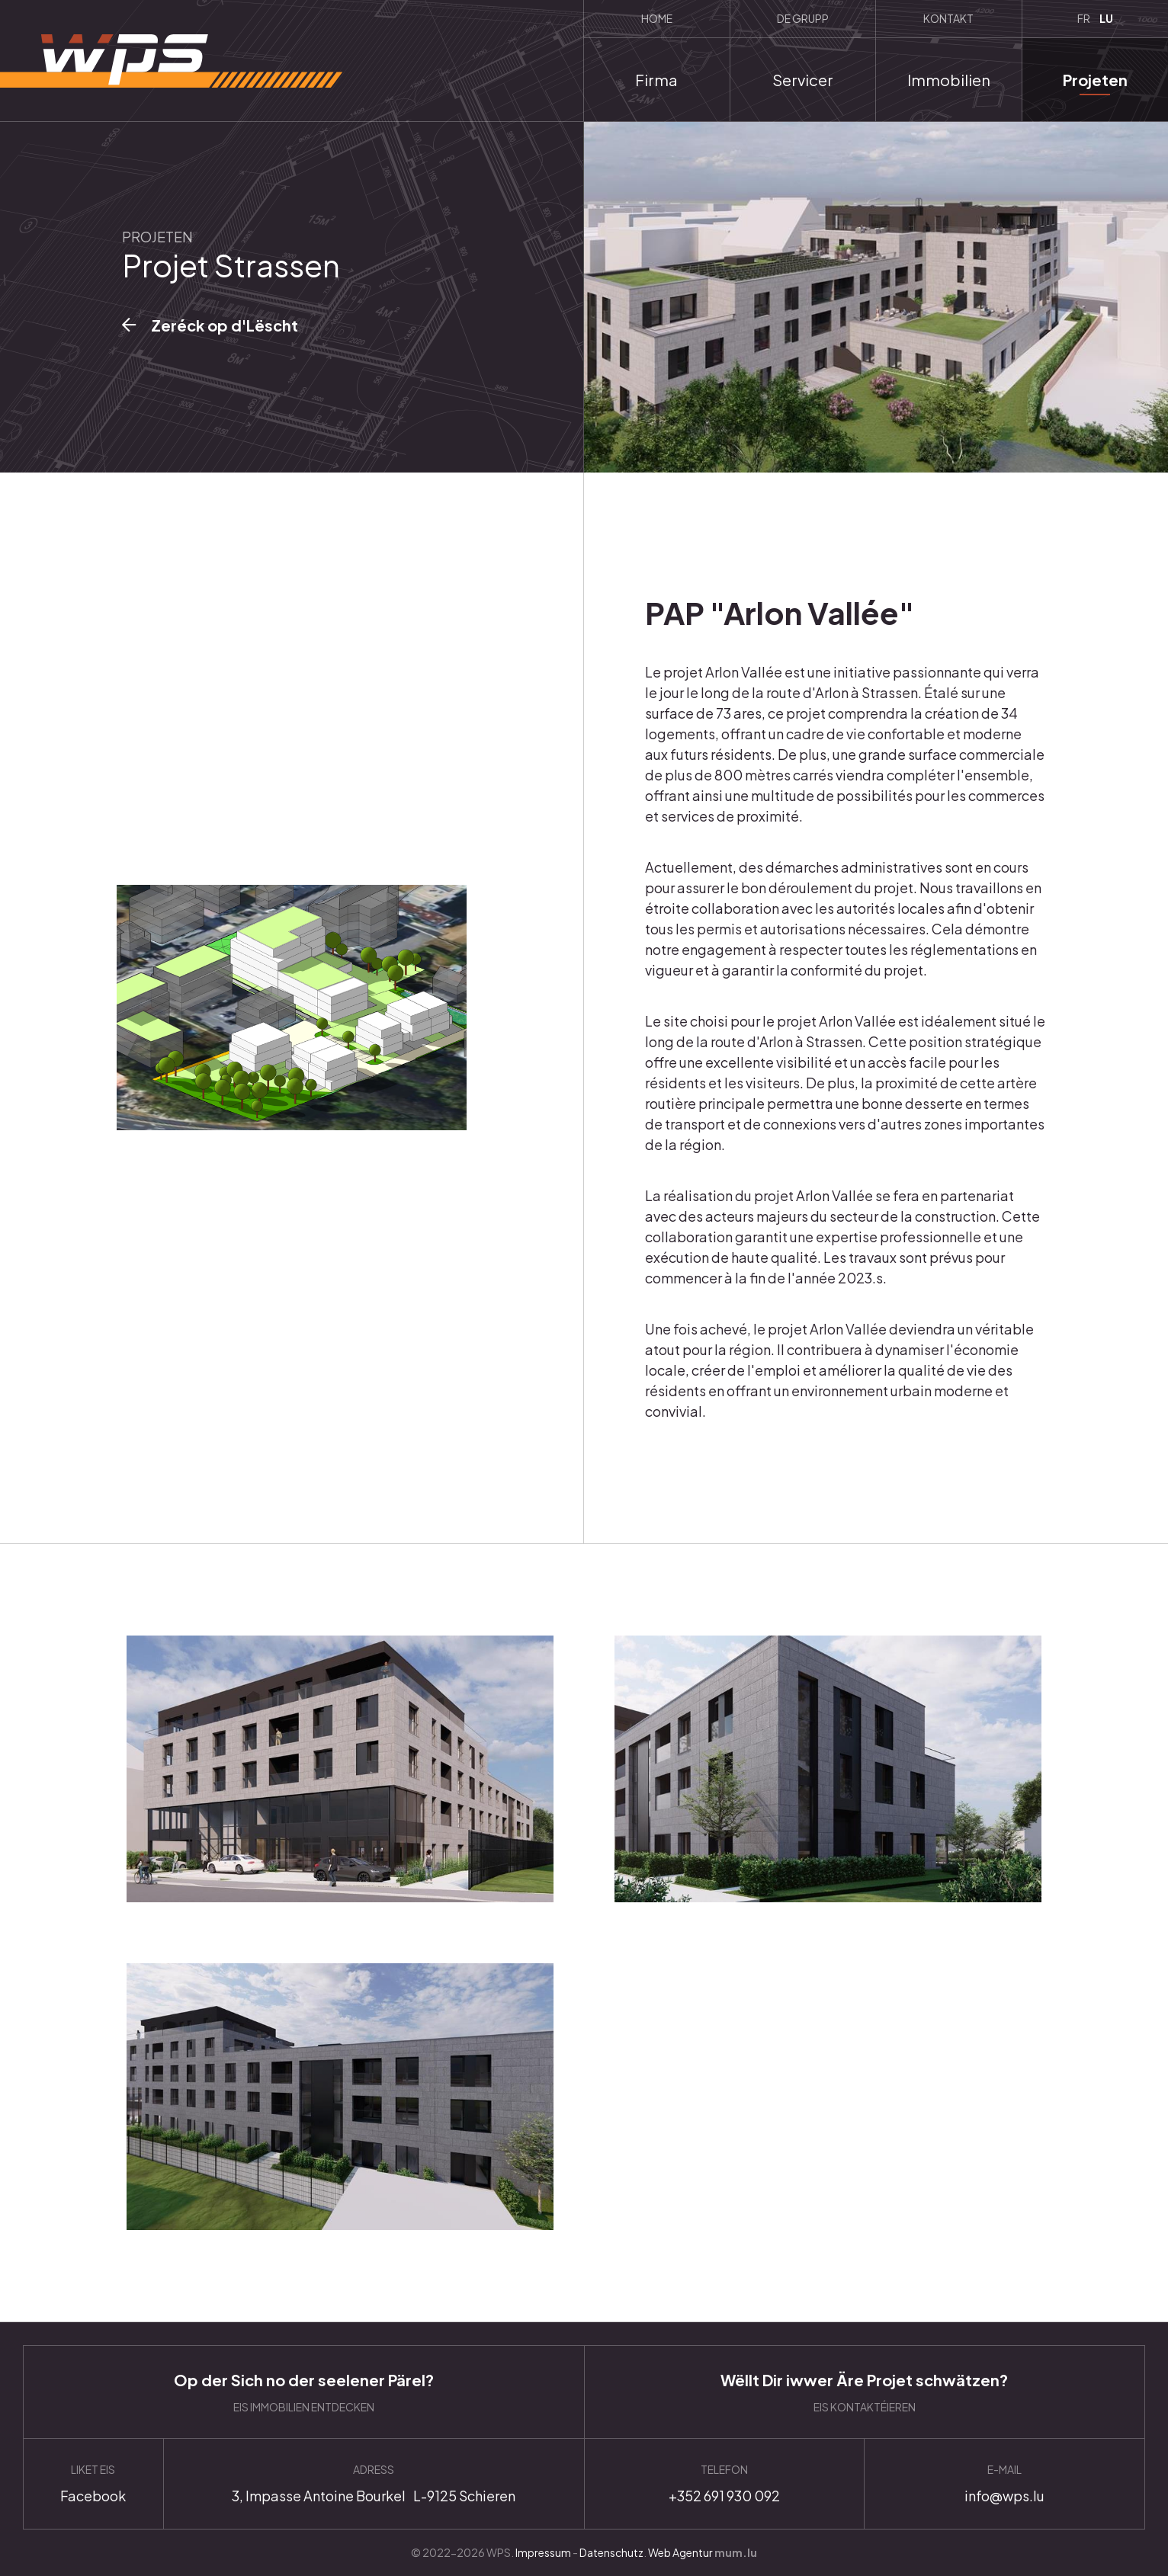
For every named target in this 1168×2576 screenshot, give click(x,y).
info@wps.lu (1004, 2484)
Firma (656, 79)
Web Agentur (680, 2552)
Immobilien (948, 79)
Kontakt (948, 18)
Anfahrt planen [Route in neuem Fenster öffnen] (374, 2484)
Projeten (1095, 79)
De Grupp (803, 18)
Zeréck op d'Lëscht (224, 325)
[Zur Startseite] (171, 61)
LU (1106, 18)
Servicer (802, 79)
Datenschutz (611, 2552)
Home (656, 18)
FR (1083, 18)
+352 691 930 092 (725, 2484)
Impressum (543, 2552)
